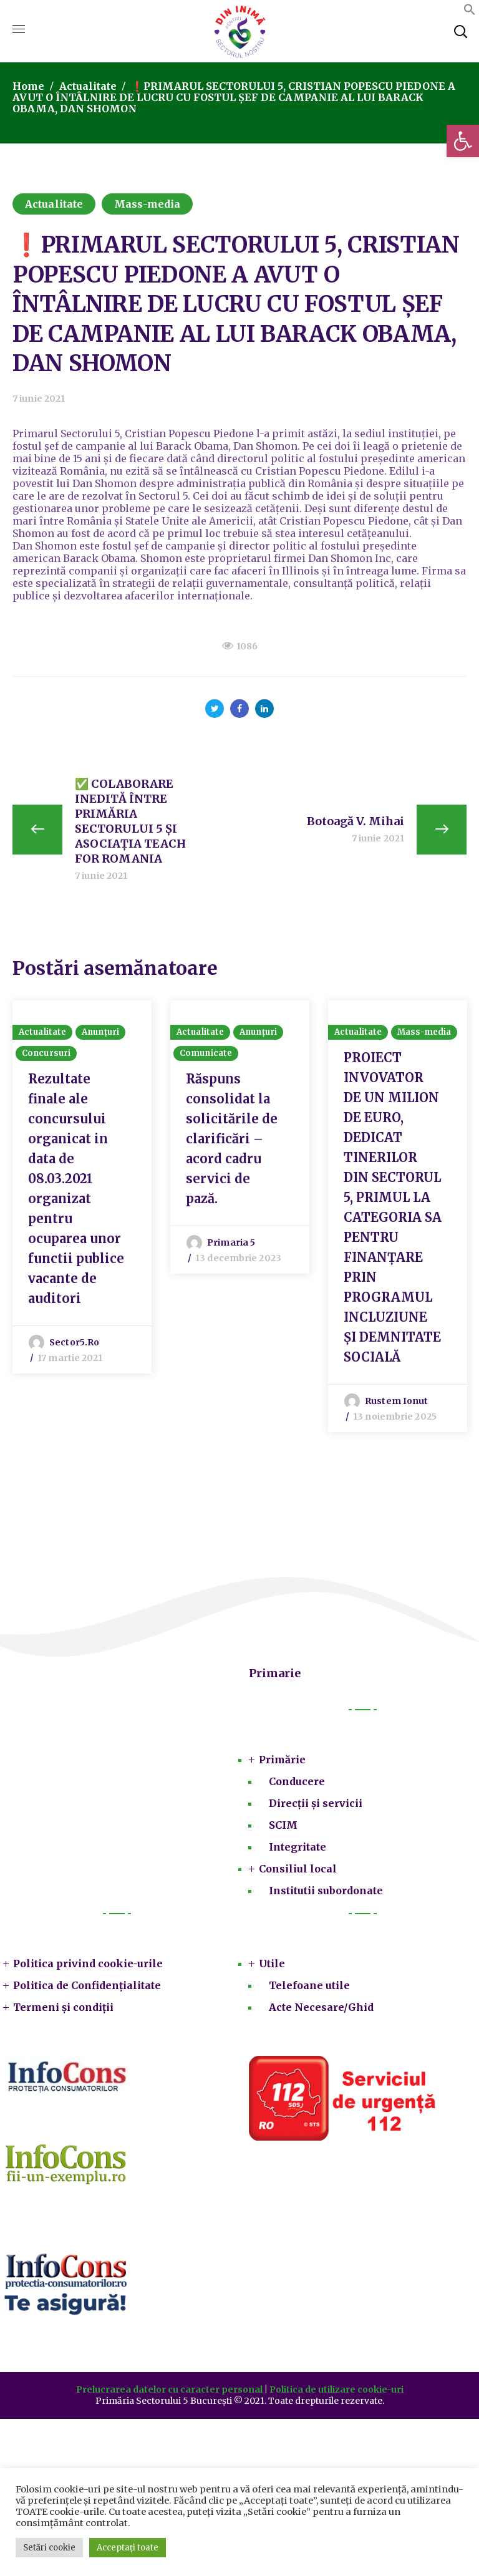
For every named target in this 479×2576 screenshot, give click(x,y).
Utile (272, 1966)
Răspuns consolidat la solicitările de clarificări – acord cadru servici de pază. (232, 1141)
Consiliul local (298, 1871)
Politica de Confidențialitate (87, 1988)
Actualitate (88, 86)
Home (28, 86)
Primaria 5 (231, 1245)
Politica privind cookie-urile (88, 1966)
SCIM (283, 1827)
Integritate (297, 1849)
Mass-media (147, 204)
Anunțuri (100, 1034)
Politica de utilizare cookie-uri (336, 2392)
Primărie (282, 1762)
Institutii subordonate (326, 1893)
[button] (463, 141)
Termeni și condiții (63, 2009)
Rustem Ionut (396, 1403)
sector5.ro (74, 1344)
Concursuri (46, 1055)
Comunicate (206, 1055)
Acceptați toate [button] (127, 2547)
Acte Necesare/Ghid (321, 2009)
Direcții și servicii (315, 1805)
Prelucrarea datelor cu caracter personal (169, 2392)
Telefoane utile (309, 1988)
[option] (82, 1188)
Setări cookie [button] (49, 2547)
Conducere (297, 1784)
